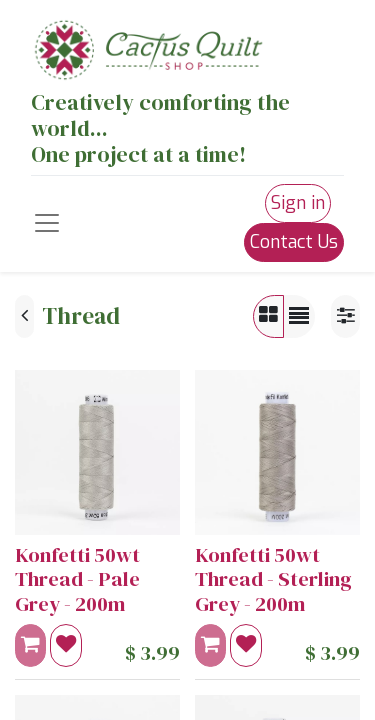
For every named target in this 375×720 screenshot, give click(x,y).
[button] (66, 645)
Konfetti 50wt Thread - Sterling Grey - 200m (273, 579)
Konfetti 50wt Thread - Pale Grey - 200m (77, 579)
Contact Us (294, 242)
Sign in (298, 203)
